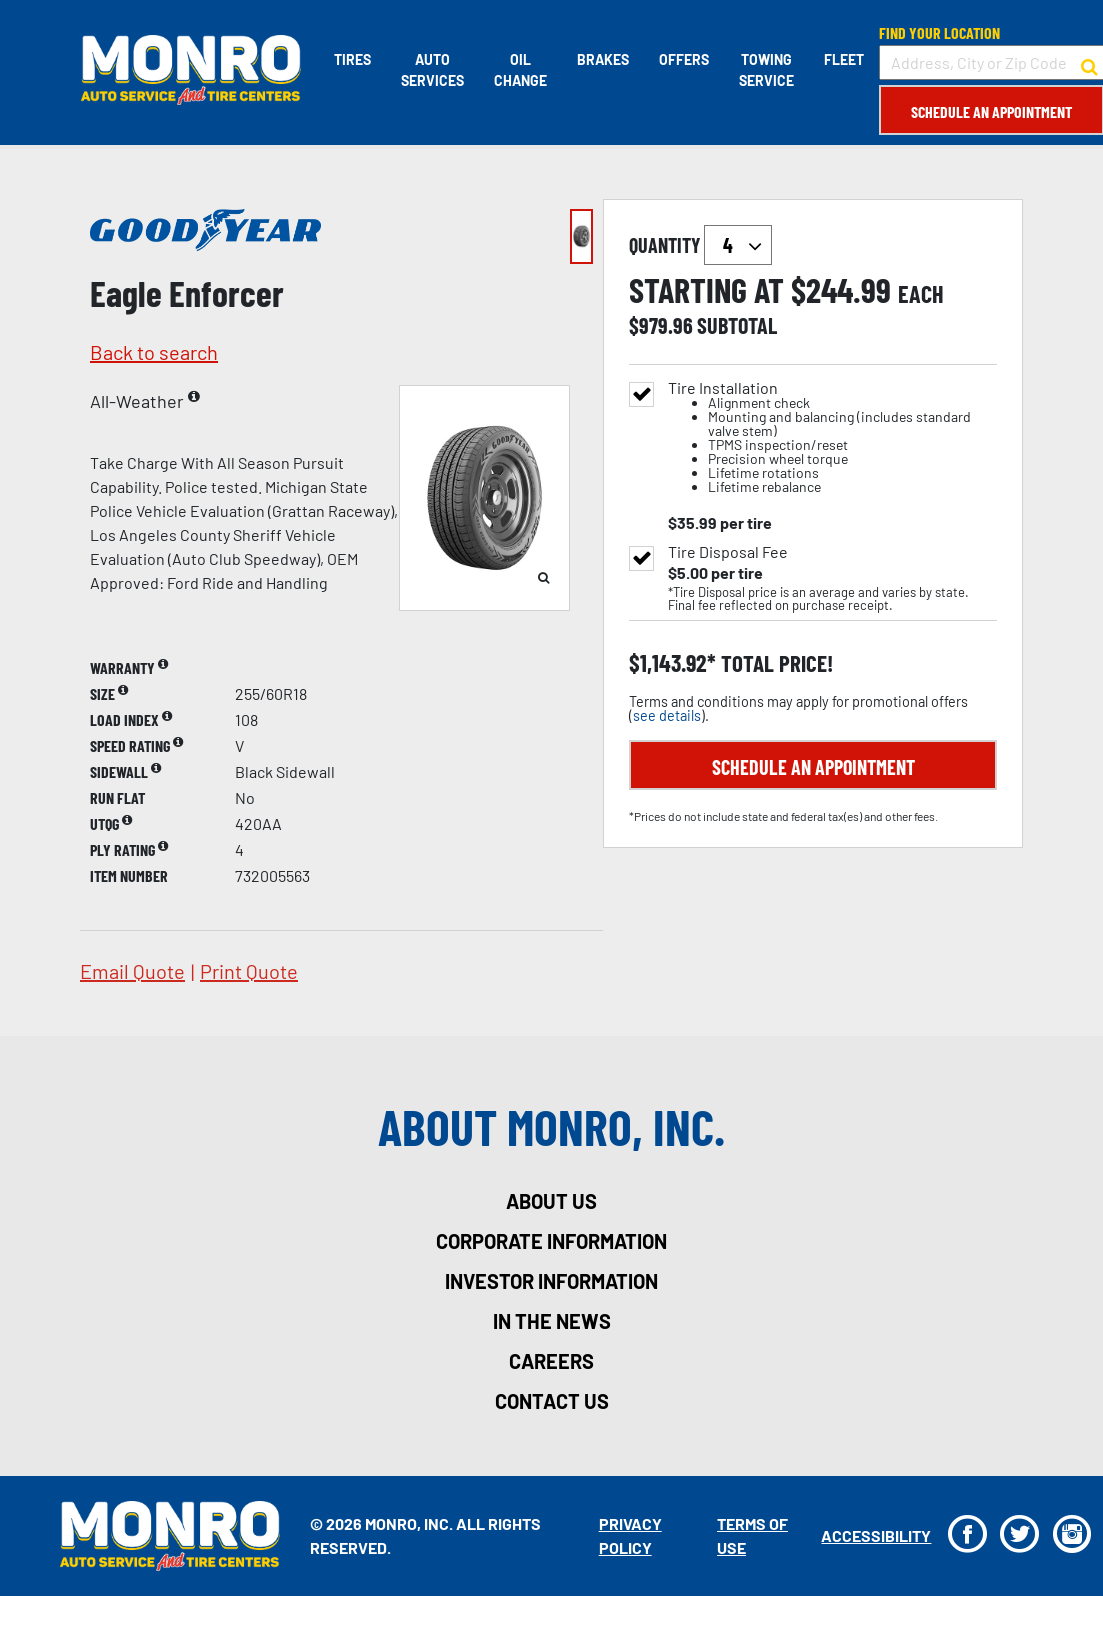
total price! (774, 663)
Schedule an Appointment (990, 111)
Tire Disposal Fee (728, 552)
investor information (551, 1281)
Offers (683, 59)
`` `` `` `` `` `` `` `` (738, 245)
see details (667, 715)
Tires (351, 59)
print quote (249, 971)
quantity (700, 245)
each (921, 294)
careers (551, 1361)
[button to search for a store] (1088, 63)
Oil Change (519, 70)
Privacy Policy (629, 1535)
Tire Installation (832, 437)
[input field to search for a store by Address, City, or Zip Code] (990, 62)
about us (551, 1201)
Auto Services (431, 70)
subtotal (737, 325)
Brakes (602, 59)
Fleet (843, 59)
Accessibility (875, 1535)
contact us (552, 1401)
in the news (552, 1321)
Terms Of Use (751, 1535)
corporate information (551, 1241)
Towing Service (765, 70)
